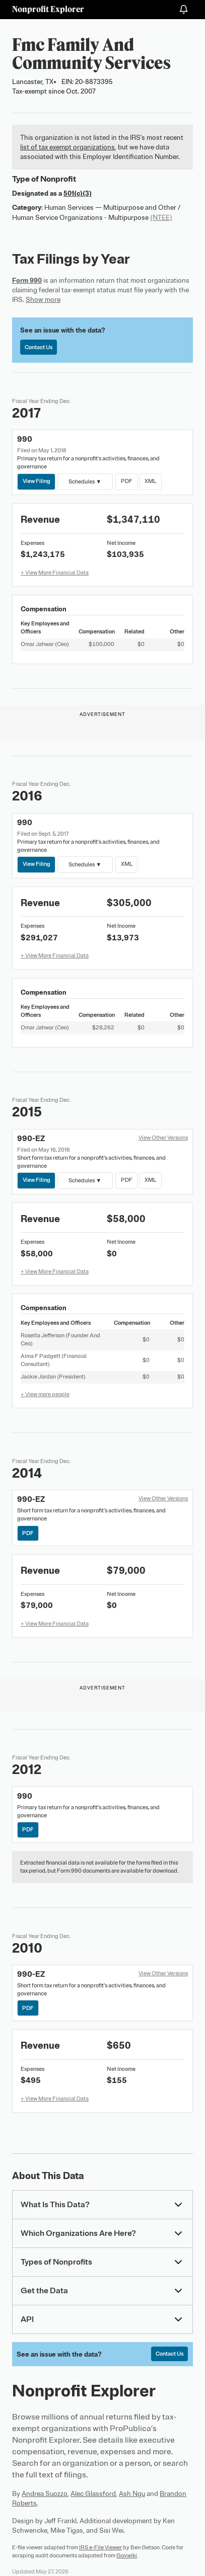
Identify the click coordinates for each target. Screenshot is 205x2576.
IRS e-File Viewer (100, 2547)
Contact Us (38, 347)
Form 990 (27, 280)
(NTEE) (161, 217)
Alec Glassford (93, 2493)
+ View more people (45, 1394)
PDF (126, 481)
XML (150, 481)
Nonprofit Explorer (48, 9)
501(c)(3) (77, 193)
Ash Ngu (132, 2493)
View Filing (36, 481)
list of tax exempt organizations (67, 147)
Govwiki (126, 2555)
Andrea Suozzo (44, 2493)
